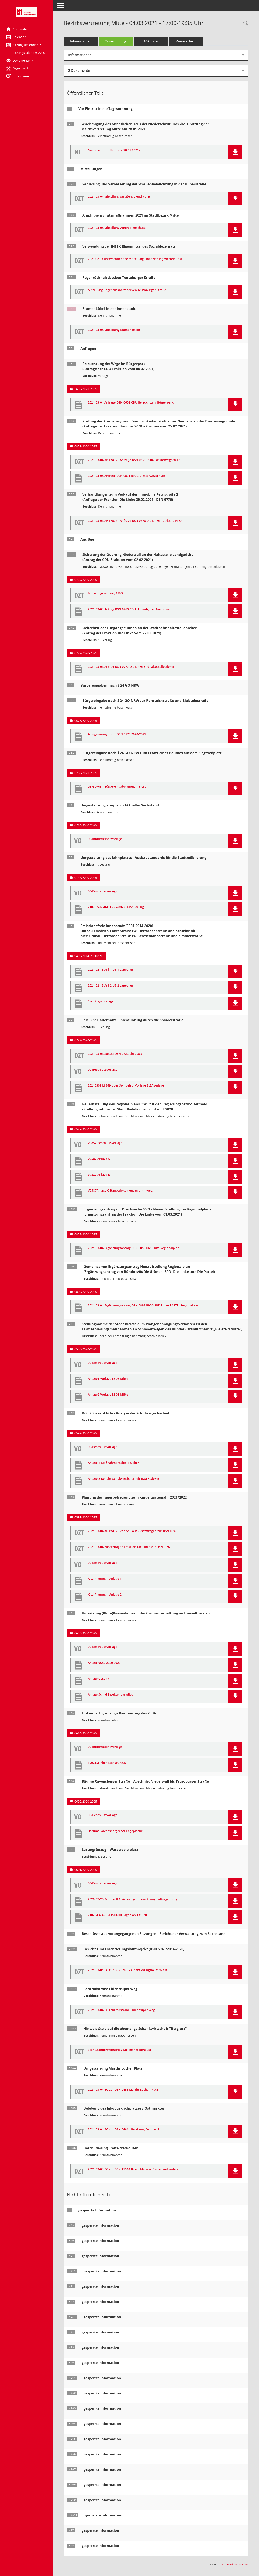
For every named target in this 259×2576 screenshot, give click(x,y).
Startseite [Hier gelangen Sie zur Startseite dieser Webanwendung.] (16, 29)
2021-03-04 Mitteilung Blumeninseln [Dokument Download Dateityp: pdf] (114, 330)
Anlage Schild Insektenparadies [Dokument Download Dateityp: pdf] (110, 1694)
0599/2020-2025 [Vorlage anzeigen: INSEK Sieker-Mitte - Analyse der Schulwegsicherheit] (85, 1433)
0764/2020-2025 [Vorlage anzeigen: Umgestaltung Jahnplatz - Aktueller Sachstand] (85, 825)
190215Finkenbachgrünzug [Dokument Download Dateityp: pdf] (107, 1763)
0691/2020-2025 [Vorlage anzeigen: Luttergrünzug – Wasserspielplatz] (85, 1870)
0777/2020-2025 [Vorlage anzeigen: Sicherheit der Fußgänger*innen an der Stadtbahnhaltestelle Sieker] (85, 653)
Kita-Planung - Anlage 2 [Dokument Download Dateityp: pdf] (105, 1594)
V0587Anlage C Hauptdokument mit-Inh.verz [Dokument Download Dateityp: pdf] (120, 1190)
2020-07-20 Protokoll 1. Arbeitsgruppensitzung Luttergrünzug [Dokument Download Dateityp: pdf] (132, 1899)
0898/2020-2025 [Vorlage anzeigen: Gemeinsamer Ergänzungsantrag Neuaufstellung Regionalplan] (85, 1292)
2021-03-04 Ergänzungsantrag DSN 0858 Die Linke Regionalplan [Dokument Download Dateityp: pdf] (133, 1248)
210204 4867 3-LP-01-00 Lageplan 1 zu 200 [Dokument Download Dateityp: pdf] (118, 1915)
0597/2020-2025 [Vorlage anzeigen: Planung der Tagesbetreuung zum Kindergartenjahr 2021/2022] (85, 1517)
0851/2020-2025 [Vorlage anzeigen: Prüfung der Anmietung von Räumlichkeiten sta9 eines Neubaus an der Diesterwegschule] (85, 446)
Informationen (80, 41)
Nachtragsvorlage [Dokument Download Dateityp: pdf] (100, 1001)
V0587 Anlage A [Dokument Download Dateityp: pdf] (99, 1159)
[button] (26, 45)
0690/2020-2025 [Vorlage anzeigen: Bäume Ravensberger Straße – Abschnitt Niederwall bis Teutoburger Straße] (85, 1801)
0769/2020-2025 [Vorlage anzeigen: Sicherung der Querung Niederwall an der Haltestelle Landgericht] (85, 580)
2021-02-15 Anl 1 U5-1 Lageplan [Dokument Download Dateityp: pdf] (110, 970)
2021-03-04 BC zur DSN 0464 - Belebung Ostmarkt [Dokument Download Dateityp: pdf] (123, 2129)
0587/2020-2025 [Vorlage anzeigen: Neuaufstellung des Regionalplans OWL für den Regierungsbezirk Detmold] (85, 1129)
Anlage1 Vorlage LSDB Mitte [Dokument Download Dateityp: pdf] (108, 1379)
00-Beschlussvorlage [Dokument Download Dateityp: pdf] (102, 891)
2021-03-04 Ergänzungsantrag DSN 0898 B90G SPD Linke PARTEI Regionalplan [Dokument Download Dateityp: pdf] (143, 1305)
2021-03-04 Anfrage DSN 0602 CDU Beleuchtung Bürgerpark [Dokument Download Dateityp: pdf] (131, 402)
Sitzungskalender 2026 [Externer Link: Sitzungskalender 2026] (29, 53)
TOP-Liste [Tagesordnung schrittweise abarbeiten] (151, 41)
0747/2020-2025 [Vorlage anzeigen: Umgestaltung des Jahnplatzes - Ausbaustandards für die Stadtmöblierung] (85, 878)
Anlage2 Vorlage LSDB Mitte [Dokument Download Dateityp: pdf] (108, 1394)
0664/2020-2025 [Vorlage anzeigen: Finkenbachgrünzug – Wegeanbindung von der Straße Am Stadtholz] (85, 1733)
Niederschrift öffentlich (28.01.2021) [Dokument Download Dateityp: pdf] (114, 150)
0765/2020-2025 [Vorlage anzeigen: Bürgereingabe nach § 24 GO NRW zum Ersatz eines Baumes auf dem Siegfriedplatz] (85, 773)
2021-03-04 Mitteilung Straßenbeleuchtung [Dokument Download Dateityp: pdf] (119, 196)
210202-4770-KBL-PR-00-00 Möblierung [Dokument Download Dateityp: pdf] (116, 907)
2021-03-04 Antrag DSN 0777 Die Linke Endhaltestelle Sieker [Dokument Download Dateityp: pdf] (131, 667)
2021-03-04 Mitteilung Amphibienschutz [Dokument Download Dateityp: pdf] (117, 228)
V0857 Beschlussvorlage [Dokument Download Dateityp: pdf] (105, 1143)
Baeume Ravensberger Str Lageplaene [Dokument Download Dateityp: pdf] (115, 1831)
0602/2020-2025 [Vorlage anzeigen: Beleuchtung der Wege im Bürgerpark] (85, 389)
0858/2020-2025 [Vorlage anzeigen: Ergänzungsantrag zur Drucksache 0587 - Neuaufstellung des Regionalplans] (85, 1234)
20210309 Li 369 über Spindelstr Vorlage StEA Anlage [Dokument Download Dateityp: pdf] (126, 1085)
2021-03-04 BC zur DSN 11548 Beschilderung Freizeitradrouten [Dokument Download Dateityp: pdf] (133, 2169)
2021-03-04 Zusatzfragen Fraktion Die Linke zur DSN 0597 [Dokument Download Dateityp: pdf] (129, 1547)
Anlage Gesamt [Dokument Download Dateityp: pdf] (98, 1679)
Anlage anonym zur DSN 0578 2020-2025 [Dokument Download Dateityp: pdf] (117, 734)
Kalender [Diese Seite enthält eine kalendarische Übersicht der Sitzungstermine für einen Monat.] (16, 37)
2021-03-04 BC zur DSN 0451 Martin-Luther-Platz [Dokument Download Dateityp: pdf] (123, 2090)
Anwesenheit (185, 41)
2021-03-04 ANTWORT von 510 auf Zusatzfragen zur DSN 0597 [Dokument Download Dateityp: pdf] (132, 1531)
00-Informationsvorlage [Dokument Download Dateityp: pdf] (105, 839)
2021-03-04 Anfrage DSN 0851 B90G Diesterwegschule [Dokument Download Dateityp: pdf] (126, 476)
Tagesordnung (115, 41)
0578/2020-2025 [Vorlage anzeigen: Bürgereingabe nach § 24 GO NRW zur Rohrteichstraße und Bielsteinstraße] (85, 721)
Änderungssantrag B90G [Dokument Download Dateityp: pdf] (105, 593)
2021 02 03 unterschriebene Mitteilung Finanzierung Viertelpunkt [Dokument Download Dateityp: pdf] (135, 259)
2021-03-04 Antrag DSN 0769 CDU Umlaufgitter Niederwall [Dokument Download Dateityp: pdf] (129, 609)
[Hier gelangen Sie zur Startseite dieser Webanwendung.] (26, 12)
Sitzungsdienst (234, 2564)
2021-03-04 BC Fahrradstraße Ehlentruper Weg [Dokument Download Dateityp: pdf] (121, 2010)
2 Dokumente (79, 70)
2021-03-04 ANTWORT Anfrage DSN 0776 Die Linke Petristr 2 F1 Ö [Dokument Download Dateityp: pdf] (135, 521)
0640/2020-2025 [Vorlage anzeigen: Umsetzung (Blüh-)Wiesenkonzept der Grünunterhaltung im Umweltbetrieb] (85, 1633)
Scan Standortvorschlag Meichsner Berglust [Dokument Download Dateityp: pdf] (119, 2050)
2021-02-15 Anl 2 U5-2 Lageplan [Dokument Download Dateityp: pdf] (110, 985)
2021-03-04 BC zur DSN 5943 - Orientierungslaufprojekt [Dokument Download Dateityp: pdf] (127, 1970)
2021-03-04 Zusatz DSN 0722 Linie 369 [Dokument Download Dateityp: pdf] (115, 1054)
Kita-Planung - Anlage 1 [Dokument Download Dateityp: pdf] (105, 1579)
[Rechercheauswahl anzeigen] (244, 23)
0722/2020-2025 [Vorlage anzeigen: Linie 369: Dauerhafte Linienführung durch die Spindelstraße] (85, 1040)
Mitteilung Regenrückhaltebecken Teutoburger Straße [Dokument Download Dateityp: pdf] (127, 290)
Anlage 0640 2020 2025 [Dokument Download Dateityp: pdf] (104, 1663)
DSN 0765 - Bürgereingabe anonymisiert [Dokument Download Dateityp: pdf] (117, 786)
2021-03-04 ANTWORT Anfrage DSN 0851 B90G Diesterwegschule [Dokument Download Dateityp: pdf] (134, 460)
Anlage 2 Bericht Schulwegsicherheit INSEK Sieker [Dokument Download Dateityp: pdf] (123, 1479)
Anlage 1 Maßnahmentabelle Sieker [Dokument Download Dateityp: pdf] (113, 1463)
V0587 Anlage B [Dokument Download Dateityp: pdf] (99, 1175)
